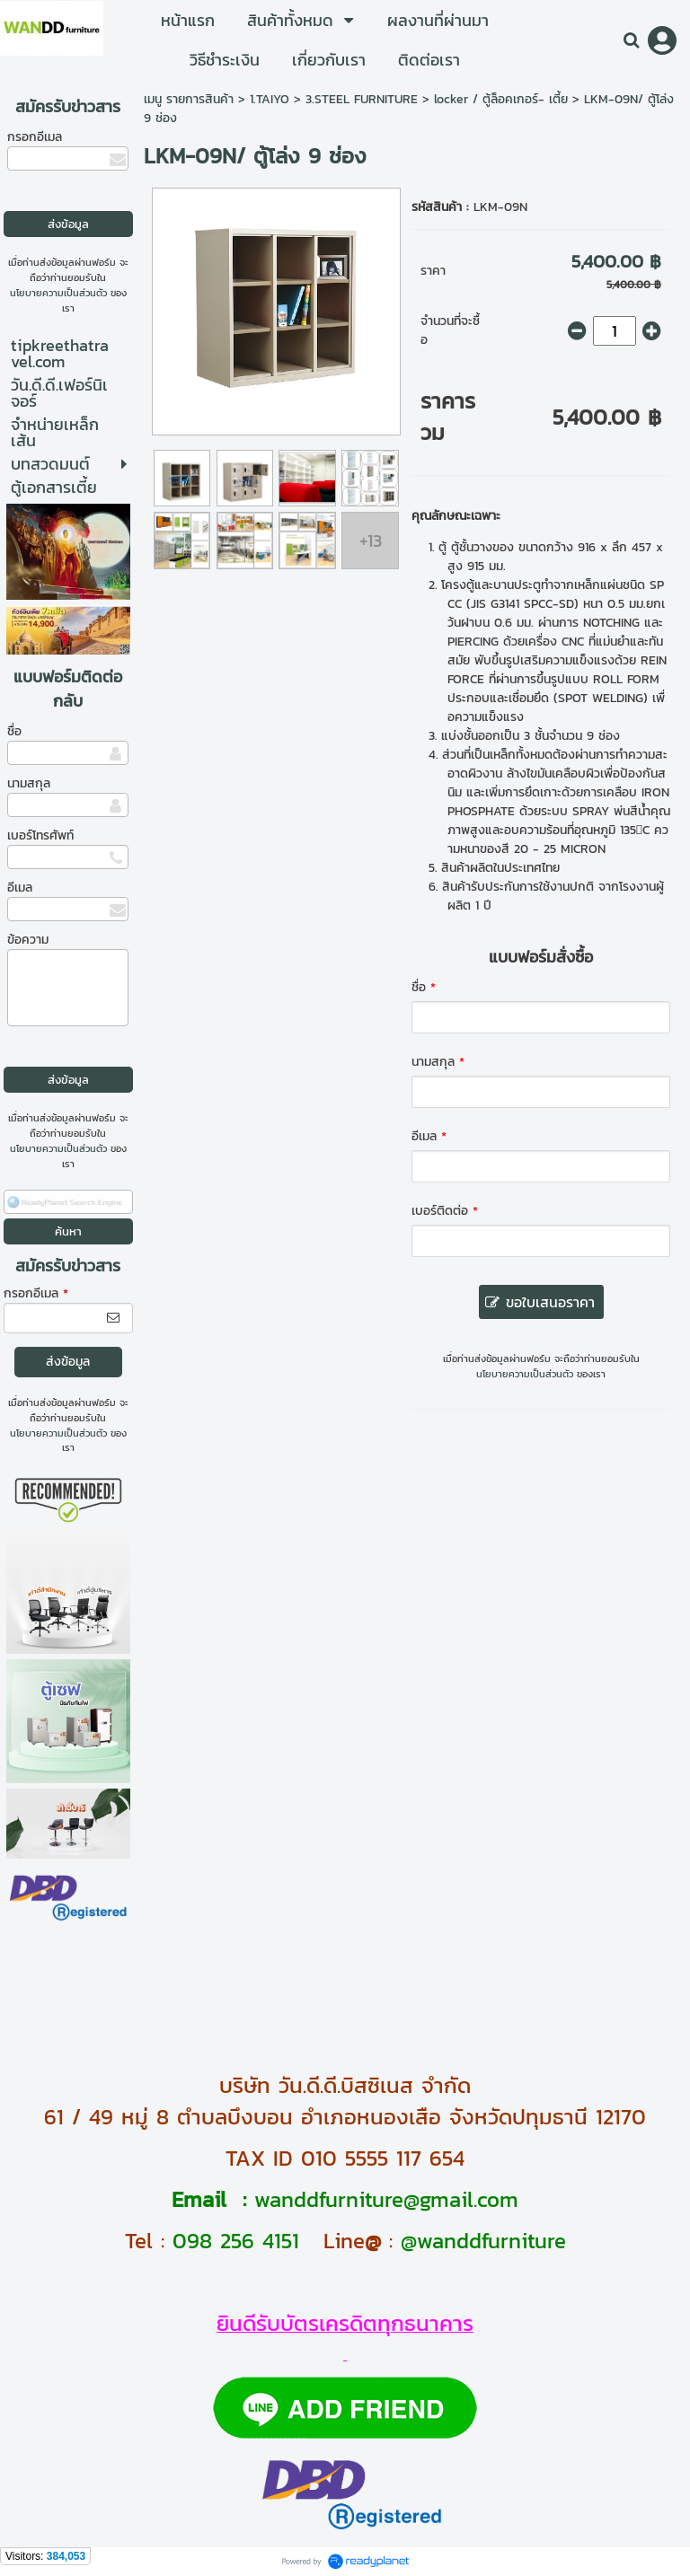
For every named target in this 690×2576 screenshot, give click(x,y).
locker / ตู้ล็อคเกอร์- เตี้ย (501, 99)
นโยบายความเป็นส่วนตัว (58, 293)
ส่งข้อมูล (68, 1361)
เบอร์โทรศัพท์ (40, 835)
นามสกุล (28, 783)
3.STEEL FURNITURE (361, 99)
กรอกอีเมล (34, 136)
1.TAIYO (269, 99)
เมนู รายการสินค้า (189, 99)
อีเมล (19, 887)
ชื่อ (14, 731)
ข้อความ (28, 939)
